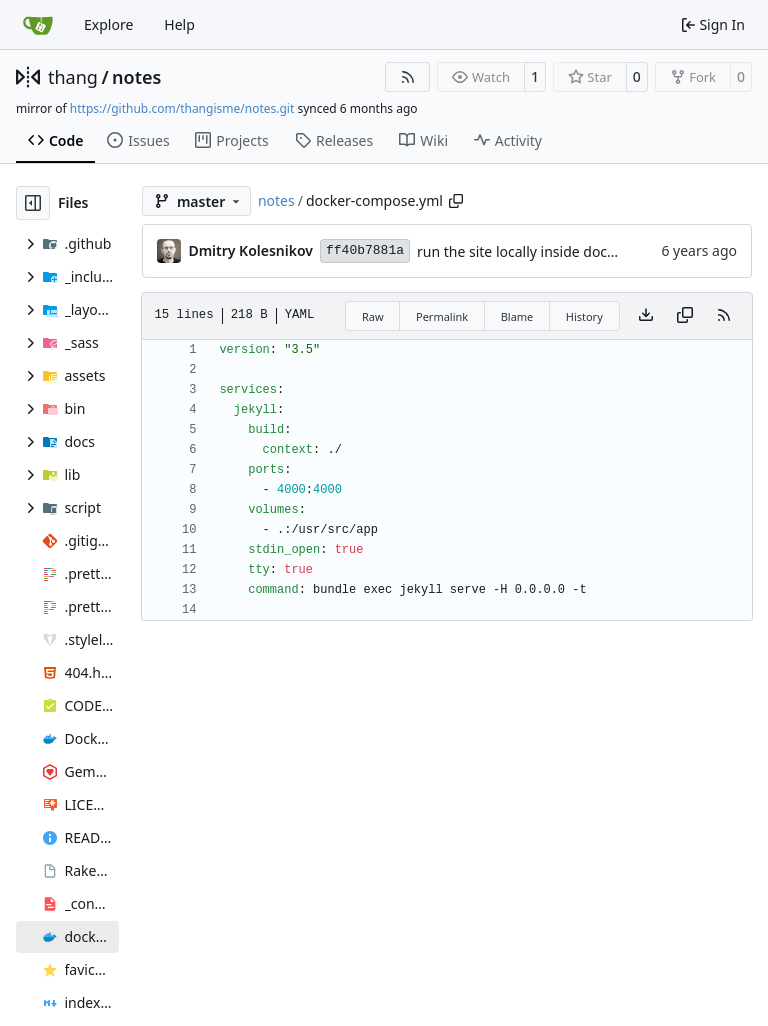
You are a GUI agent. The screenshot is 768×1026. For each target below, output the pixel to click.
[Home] (38, 25)
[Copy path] (456, 201)
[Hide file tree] (33, 203)
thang (73, 77)
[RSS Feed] (408, 77)
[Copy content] (685, 316)
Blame (517, 316)
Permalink (442, 316)
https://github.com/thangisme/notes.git (182, 108)
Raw (373, 316)
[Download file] (646, 316)
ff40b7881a (365, 250)
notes (136, 77)
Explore (108, 24)
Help (179, 24)
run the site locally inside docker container (556, 251)
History (584, 316)
